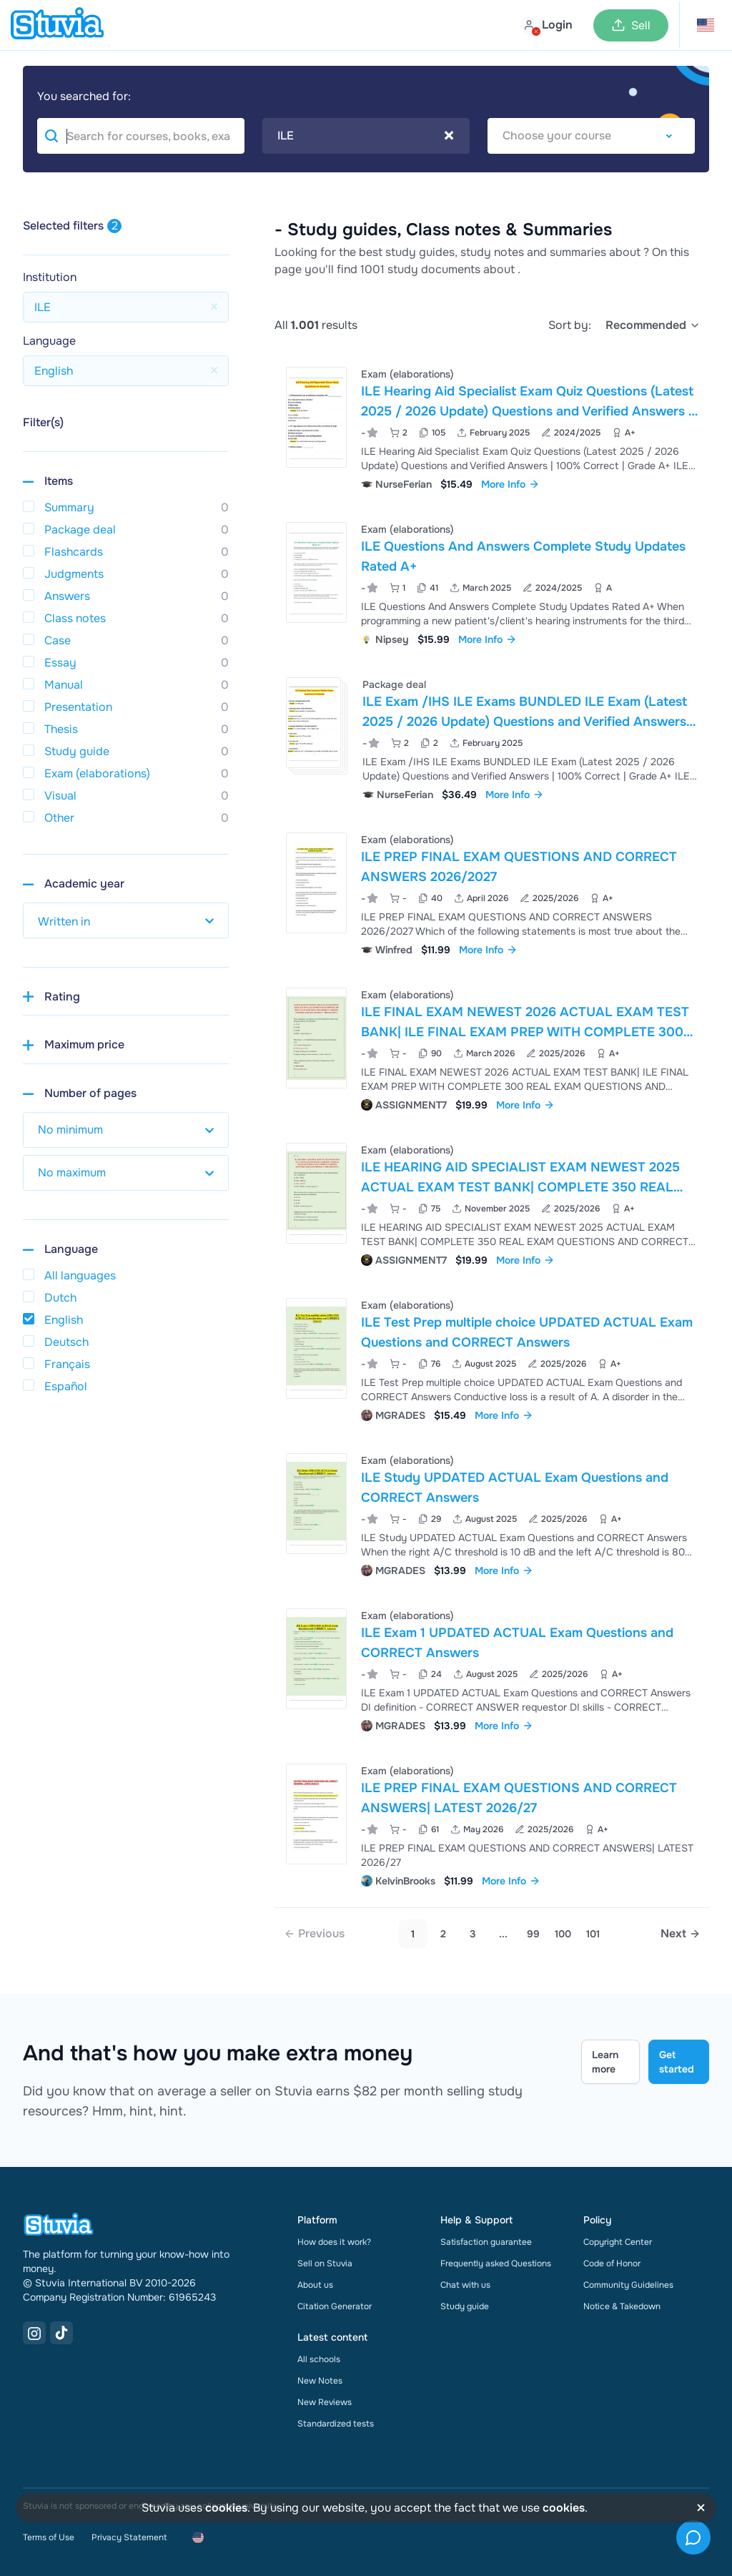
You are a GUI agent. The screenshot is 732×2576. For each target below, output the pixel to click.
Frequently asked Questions (495, 2263)
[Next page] (680, 1934)
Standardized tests (335, 2423)
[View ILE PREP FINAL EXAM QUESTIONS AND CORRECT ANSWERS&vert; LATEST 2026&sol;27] (491, 1824)
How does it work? (334, 2242)
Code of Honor (611, 2263)
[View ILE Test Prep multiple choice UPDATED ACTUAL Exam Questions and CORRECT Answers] (491, 1358)
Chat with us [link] (465, 2285)
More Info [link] (510, 484)
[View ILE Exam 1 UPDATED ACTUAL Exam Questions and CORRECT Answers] (491, 1669)
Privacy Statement (129, 2537)
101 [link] (593, 1933)
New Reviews (324, 2402)
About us (315, 2285)
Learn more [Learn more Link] (605, 2061)
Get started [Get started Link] (676, 2061)
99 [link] (533, 1933)
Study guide (464, 2306)
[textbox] (591, 136)
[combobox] (366, 136)
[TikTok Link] (61, 2332)
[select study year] (126, 920)
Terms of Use (48, 2537)
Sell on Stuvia (324, 2263)
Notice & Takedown (622, 2306)
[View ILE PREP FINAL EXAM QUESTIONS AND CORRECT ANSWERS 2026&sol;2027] (491, 893)
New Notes (319, 2380)
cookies (226, 2507)
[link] (314, 1933)
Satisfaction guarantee (486, 2242)
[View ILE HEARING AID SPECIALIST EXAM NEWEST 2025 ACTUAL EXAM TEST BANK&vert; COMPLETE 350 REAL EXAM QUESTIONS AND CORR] (491, 1203)
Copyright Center (617, 2242)
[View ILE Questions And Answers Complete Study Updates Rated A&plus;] (491, 582)
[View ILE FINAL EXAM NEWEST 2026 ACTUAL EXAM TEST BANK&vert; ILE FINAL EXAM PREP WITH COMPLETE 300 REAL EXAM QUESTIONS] (491, 1048)
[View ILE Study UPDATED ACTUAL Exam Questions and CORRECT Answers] (491, 1514)
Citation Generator (334, 2306)
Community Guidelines (628, 2285)
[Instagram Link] (34, 2332)
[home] (57, 25)
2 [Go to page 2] (443, 1933)
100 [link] (563, 1933)
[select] (653, 325)
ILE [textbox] (365, 136)
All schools (318, 2359)
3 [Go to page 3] (473, 1933)
